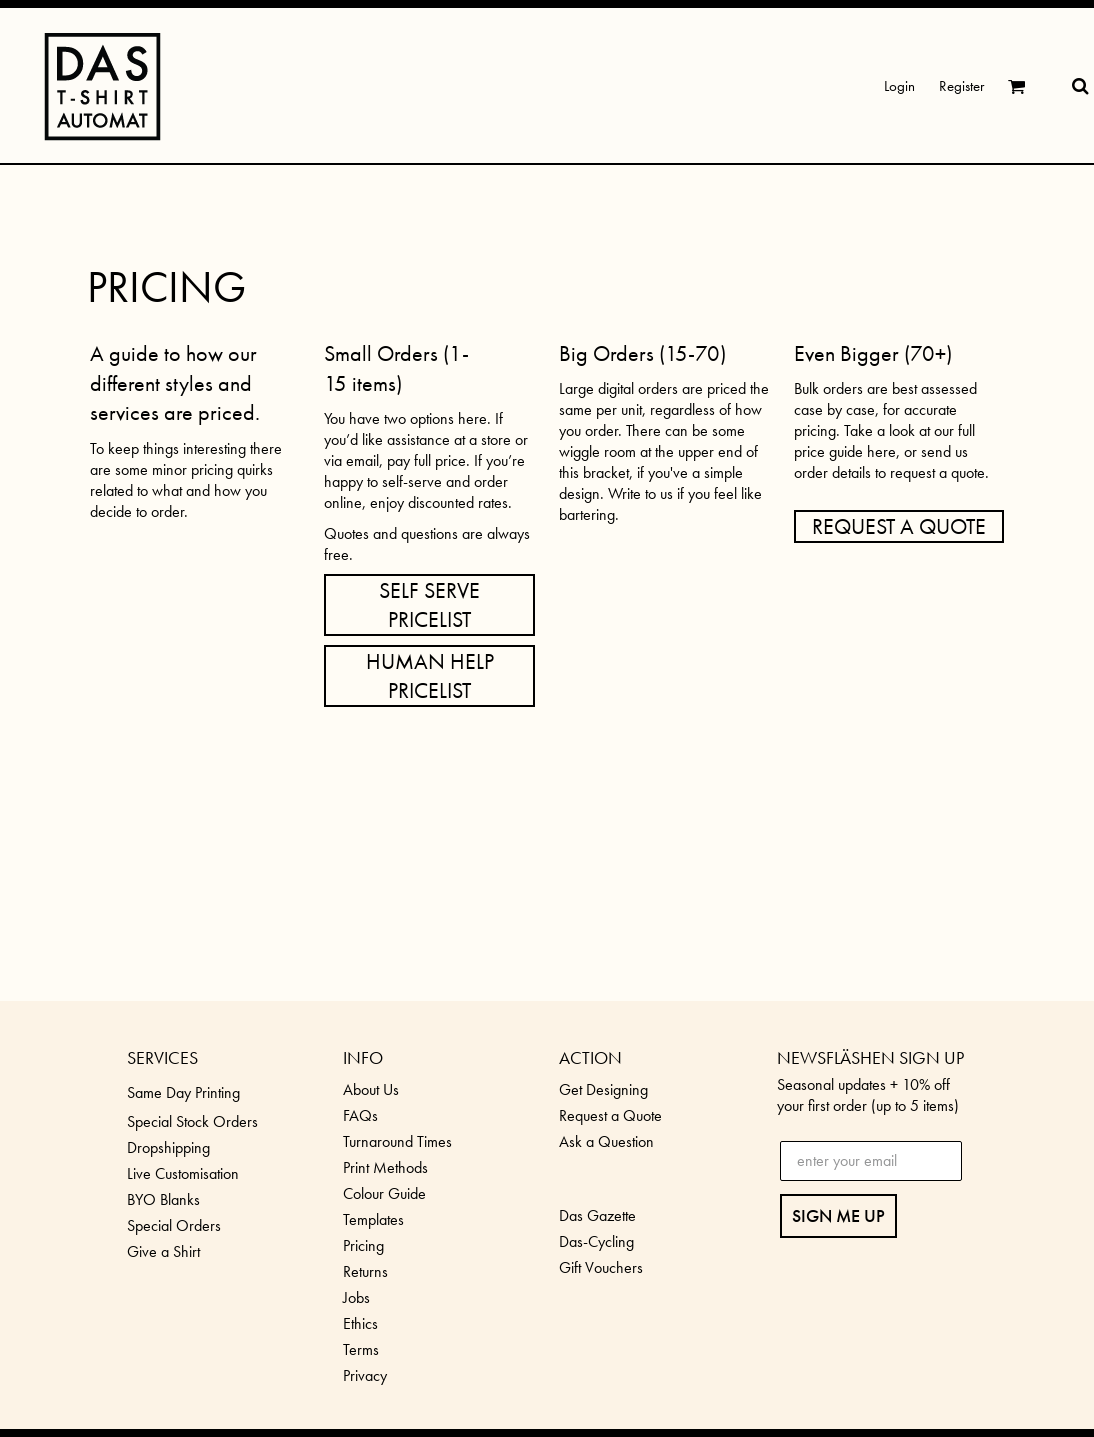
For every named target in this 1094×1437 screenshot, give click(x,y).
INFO (363, 1057)
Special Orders (174, 1225)
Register (961, 86)
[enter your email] (871, 1161)
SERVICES (162, 1057)
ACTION (590, 1057)
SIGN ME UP (838, 1215)
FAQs (360, 1115)
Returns (365, 1271)
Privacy (365, 1375)
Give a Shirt (163, 1251)
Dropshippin (164, 1147)
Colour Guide (384, 1193)
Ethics (360, 1323)
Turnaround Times (397, 1141)
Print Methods (385, 1167)
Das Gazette (597, 1215)
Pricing (363, 1245)
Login (899, 86)
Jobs (356, 1297)
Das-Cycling (596, 1241)
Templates (373, 1219)
